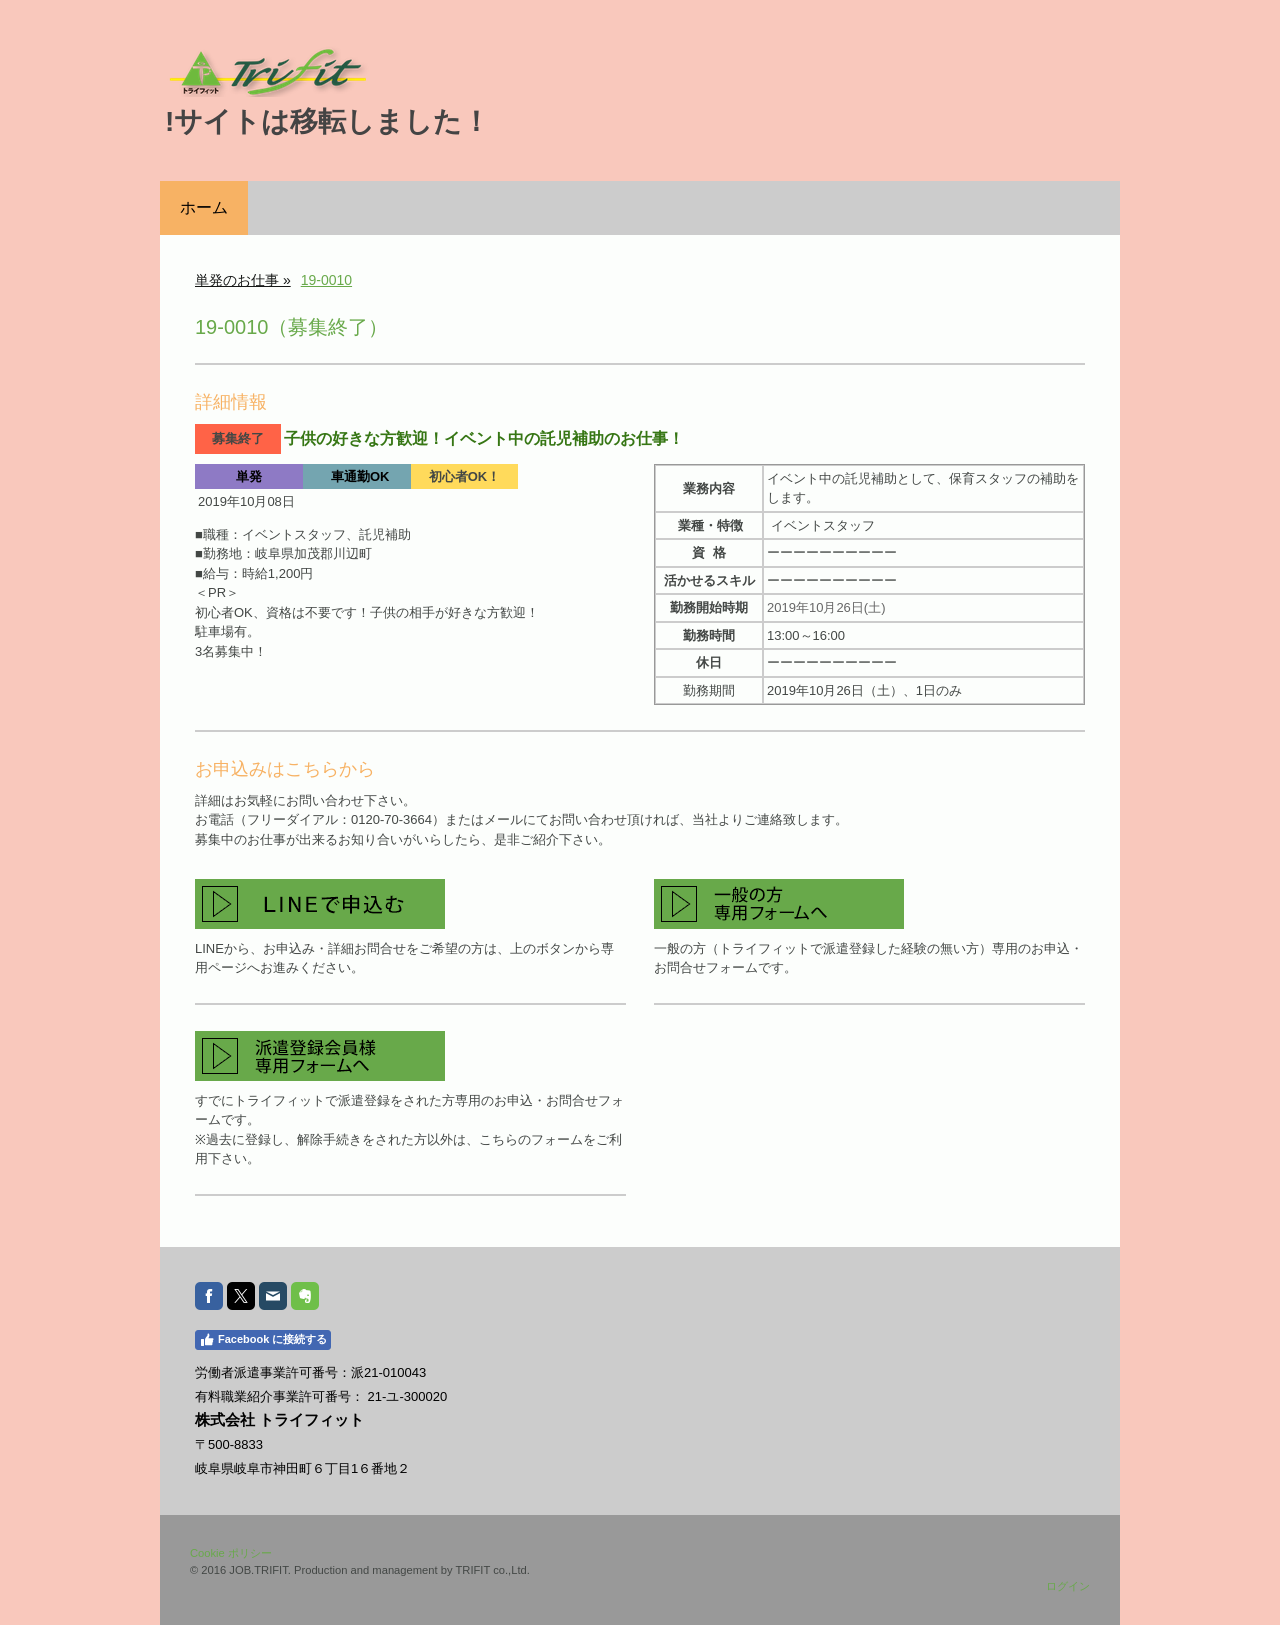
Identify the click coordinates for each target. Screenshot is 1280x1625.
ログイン (1068, 1586)
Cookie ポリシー (231, 1553)
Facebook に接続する (263, 1340)
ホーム (204, 207)
